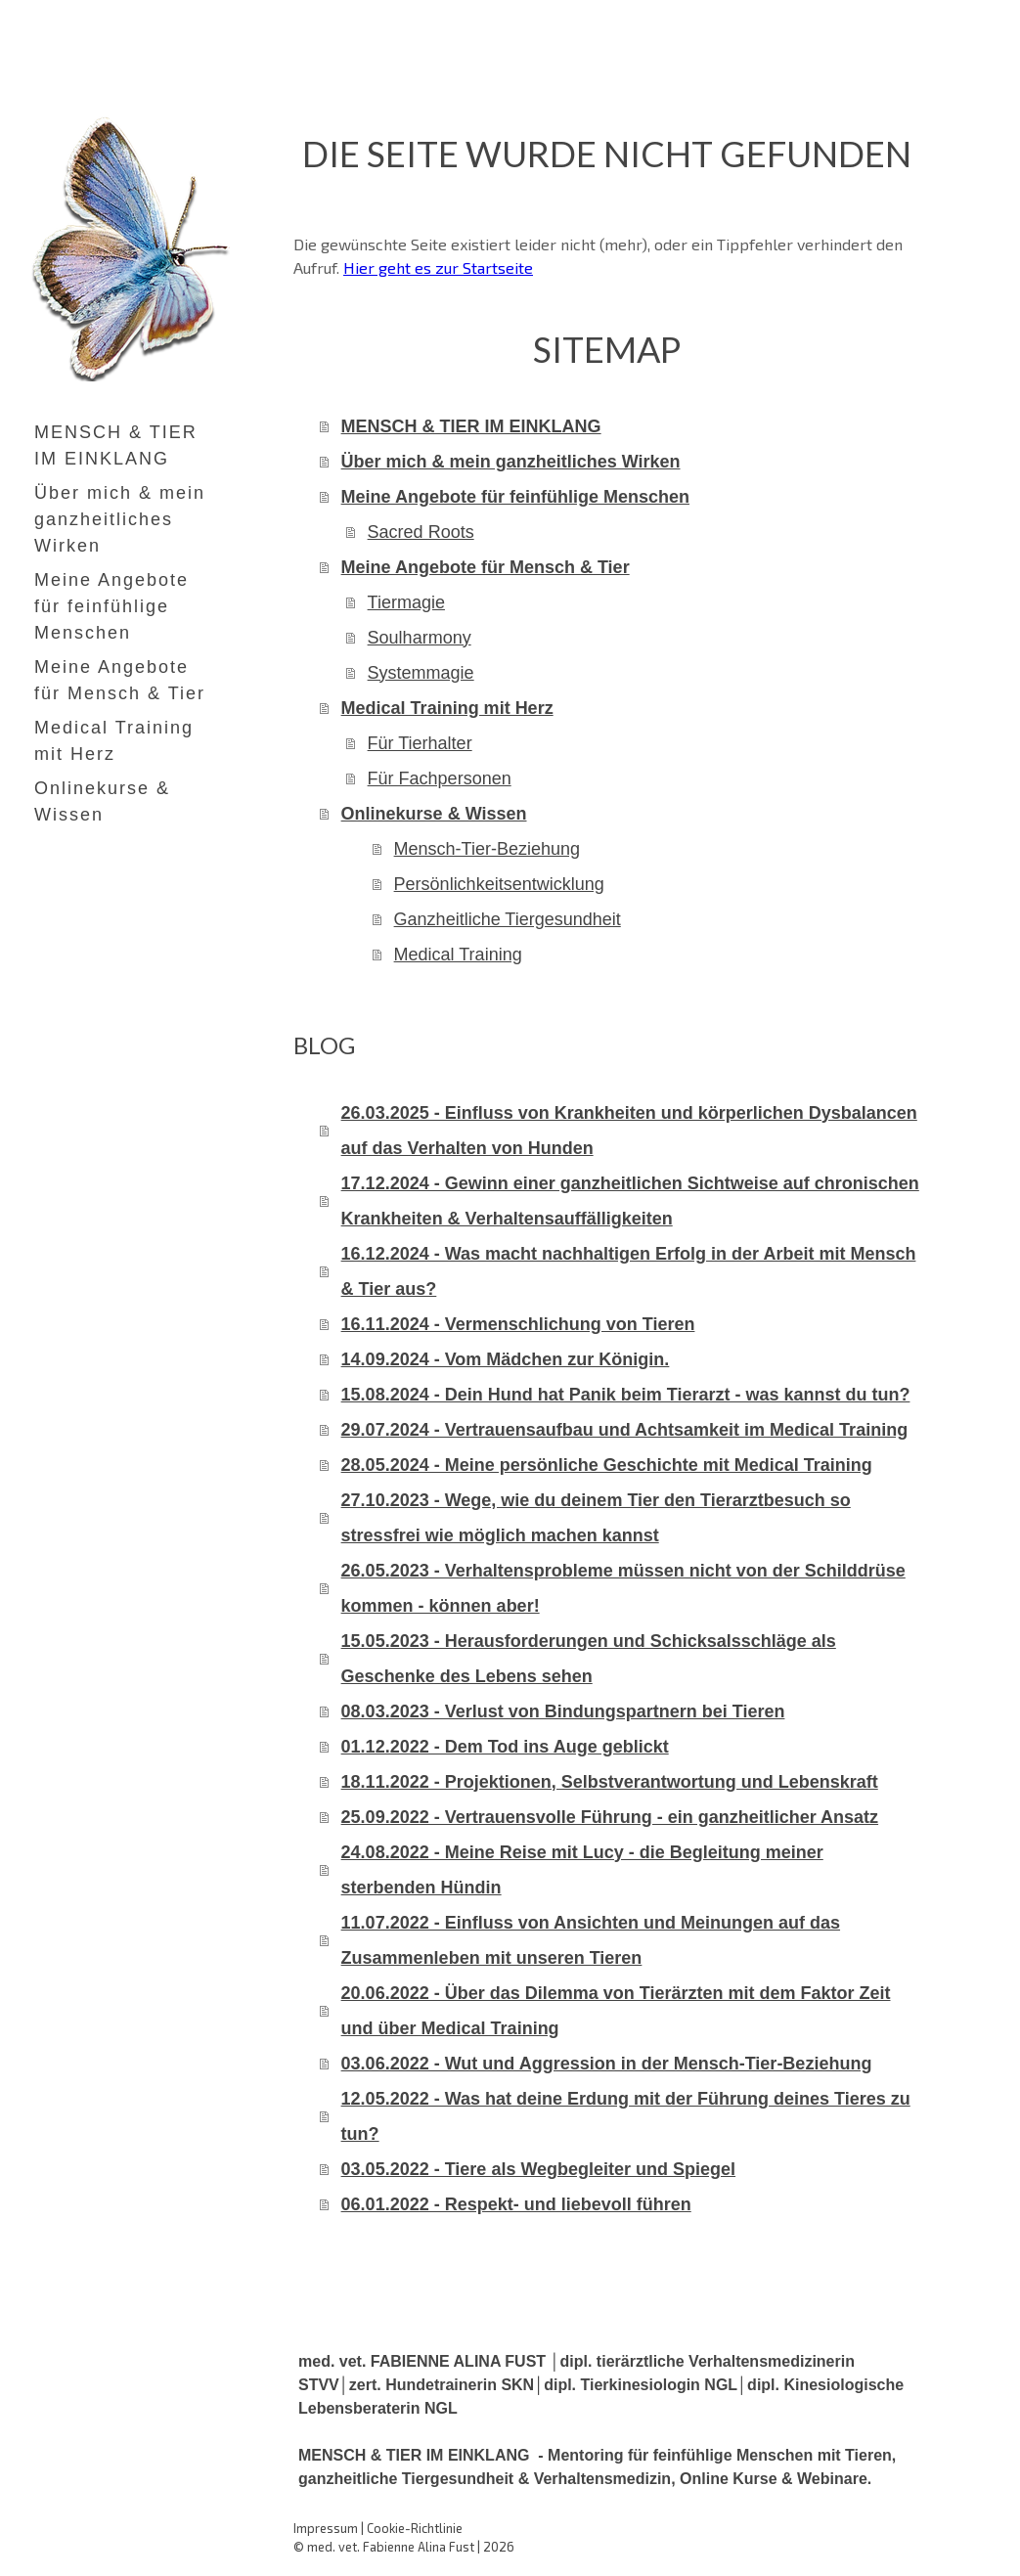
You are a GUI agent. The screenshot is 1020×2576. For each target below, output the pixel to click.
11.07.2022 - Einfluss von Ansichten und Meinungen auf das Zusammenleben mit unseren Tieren (590, 1940)
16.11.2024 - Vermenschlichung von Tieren (518, 1324)
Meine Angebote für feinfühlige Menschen (111, 606)
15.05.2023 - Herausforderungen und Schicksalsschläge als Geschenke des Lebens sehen (588, 1658)
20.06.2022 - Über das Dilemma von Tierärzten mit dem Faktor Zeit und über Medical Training (616, 2010)
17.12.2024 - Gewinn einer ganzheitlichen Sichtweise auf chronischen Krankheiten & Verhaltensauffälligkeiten (630, 1201)
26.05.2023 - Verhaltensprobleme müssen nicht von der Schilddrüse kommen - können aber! (623, 1588)
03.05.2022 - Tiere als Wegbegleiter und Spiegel (538, 2169)
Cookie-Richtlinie (415, 2528)
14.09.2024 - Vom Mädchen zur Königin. (505, 1359)
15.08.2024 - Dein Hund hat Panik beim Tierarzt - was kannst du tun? (625, 1394)
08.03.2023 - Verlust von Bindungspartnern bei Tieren (563, 1711)
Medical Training (458, 954)
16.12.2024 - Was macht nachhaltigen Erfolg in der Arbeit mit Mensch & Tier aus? (628, 1271)
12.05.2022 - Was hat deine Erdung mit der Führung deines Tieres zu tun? (625, 2116)
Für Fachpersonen (439, 778)
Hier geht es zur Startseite (438, 267)
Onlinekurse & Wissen (102, 801)
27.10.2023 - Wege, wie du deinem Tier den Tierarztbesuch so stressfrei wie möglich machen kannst (596, 1517)
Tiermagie (406, 602)
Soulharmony (419, 637)
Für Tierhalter (420, 743)
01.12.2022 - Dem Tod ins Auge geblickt (505, 1746)
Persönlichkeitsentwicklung (499, 884)
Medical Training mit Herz (114, 741)
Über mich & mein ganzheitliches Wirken (119, 519)
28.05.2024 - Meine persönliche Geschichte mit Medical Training (606, 1465)
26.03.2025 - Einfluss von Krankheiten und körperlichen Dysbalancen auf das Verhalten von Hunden (629, 1130)
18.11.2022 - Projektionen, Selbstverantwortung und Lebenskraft (609, 1782)
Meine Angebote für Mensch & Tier (119, 680)
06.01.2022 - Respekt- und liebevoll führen (516, 2204)
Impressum (325, 2528)
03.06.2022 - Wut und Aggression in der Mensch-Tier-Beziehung (606, 2063)
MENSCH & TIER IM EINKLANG (116, 445)
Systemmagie (421, 673)
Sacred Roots (421, 532)
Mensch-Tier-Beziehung (487, 849)
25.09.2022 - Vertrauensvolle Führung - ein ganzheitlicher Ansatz (610, 1817)
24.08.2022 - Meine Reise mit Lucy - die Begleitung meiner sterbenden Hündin (582, 1870)
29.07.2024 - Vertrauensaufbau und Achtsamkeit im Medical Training (625, 1430)
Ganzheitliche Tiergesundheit (507, 919)
